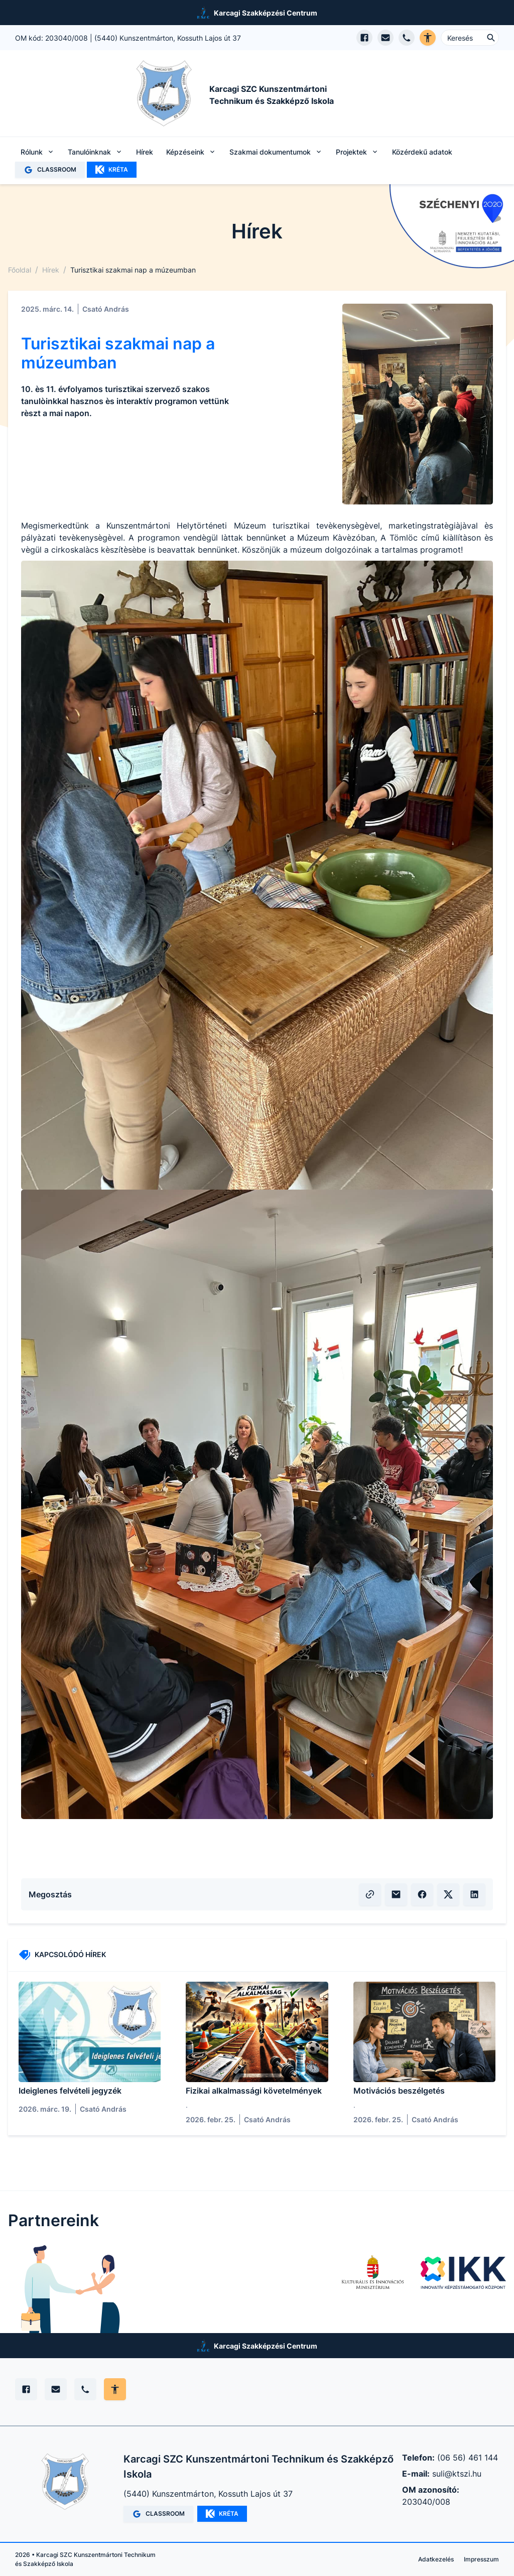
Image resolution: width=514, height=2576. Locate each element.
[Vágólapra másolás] (370, 1894)
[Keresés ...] (470, 38)
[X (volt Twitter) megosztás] (448, 1894)
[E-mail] (56, 2389)
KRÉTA (111, 169)
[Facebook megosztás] (422, 1894)
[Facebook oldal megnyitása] (364, 38)
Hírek (144, 152)
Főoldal (19, 270)
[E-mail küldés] (385, 38)
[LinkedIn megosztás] (474, 1894)
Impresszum (481, 2559)
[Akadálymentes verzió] (428, 38)
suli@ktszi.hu (456, 2474)
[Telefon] (85, 2389)
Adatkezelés (436, 2559)
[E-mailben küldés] (396, 1894)
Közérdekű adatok (422, 152)
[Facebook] (26, 2389)
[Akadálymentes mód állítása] (115, 2389)
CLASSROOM (50, 170)
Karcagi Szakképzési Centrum (265, 13)
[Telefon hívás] (407, 38)
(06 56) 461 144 (467, 2458)
